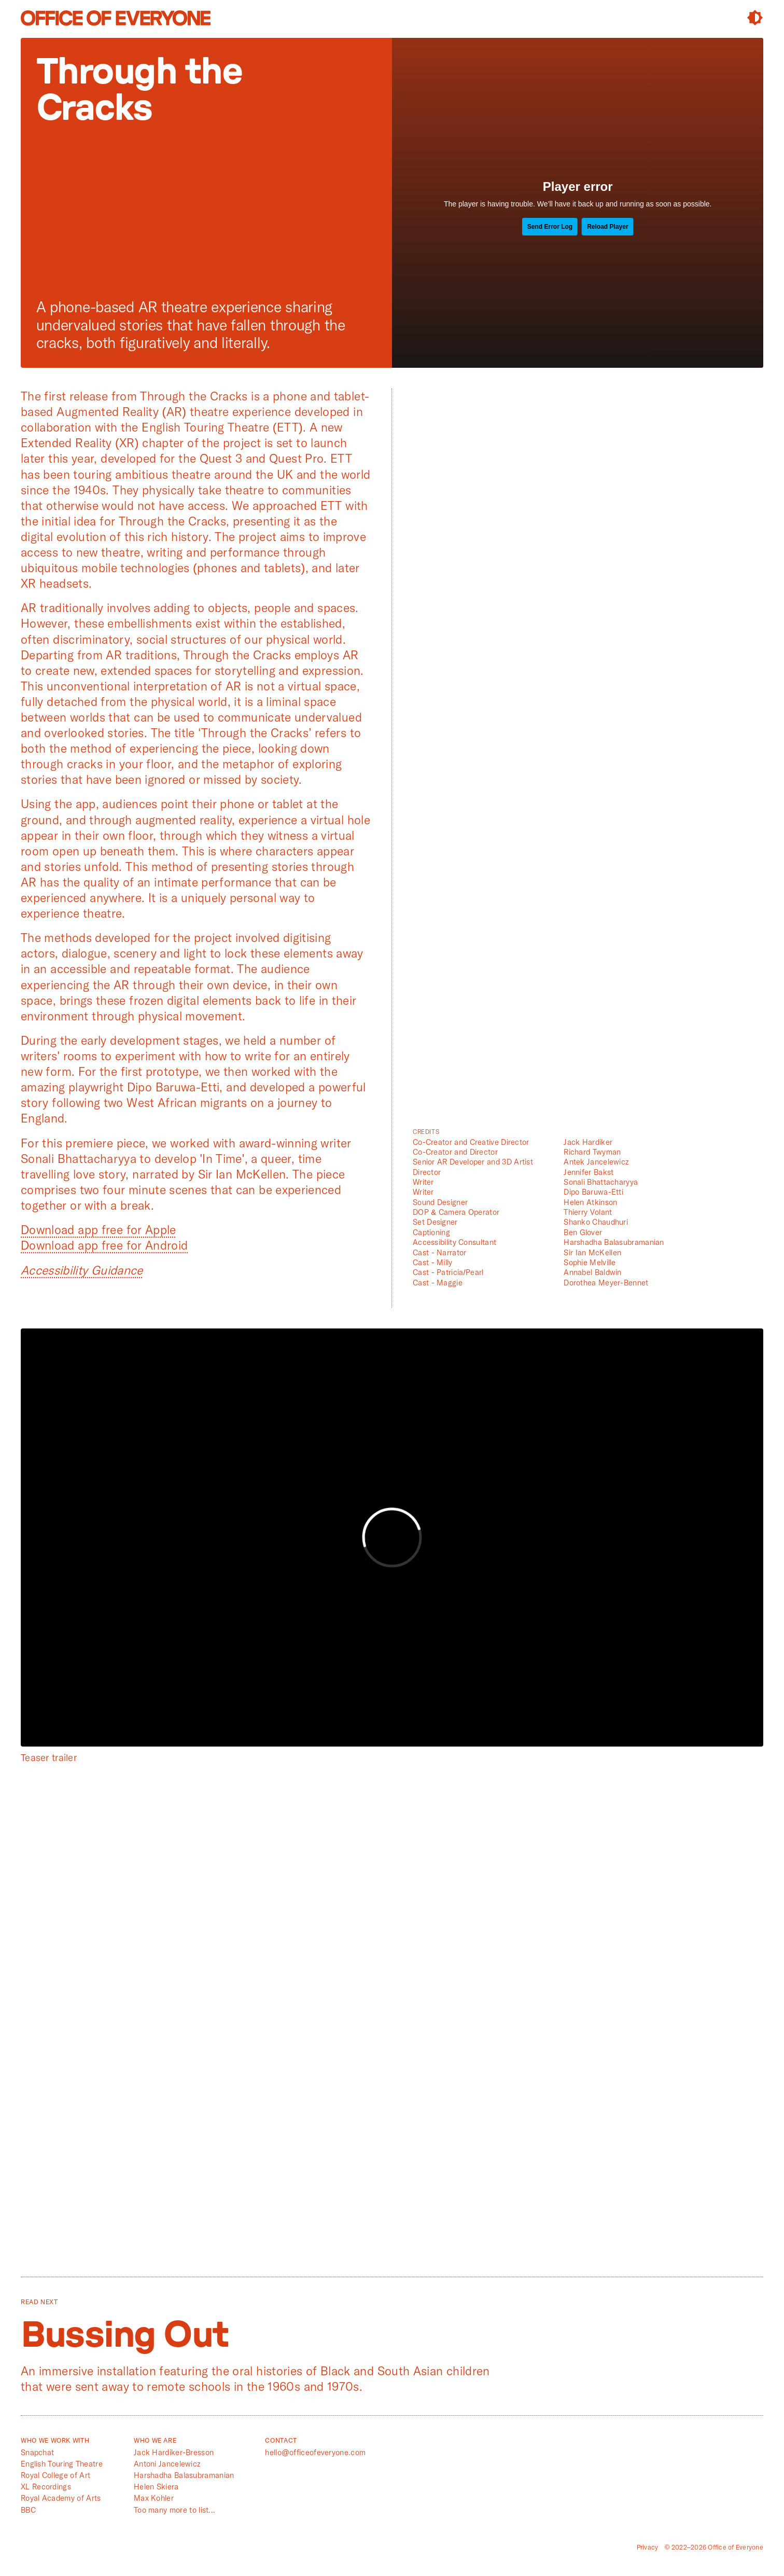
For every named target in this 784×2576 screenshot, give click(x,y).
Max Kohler (154, 2498)
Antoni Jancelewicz (167, 2464)
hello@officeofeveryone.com (315, 2452)
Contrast (755, 17)
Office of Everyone (116, 18)
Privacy (648, 2547)
